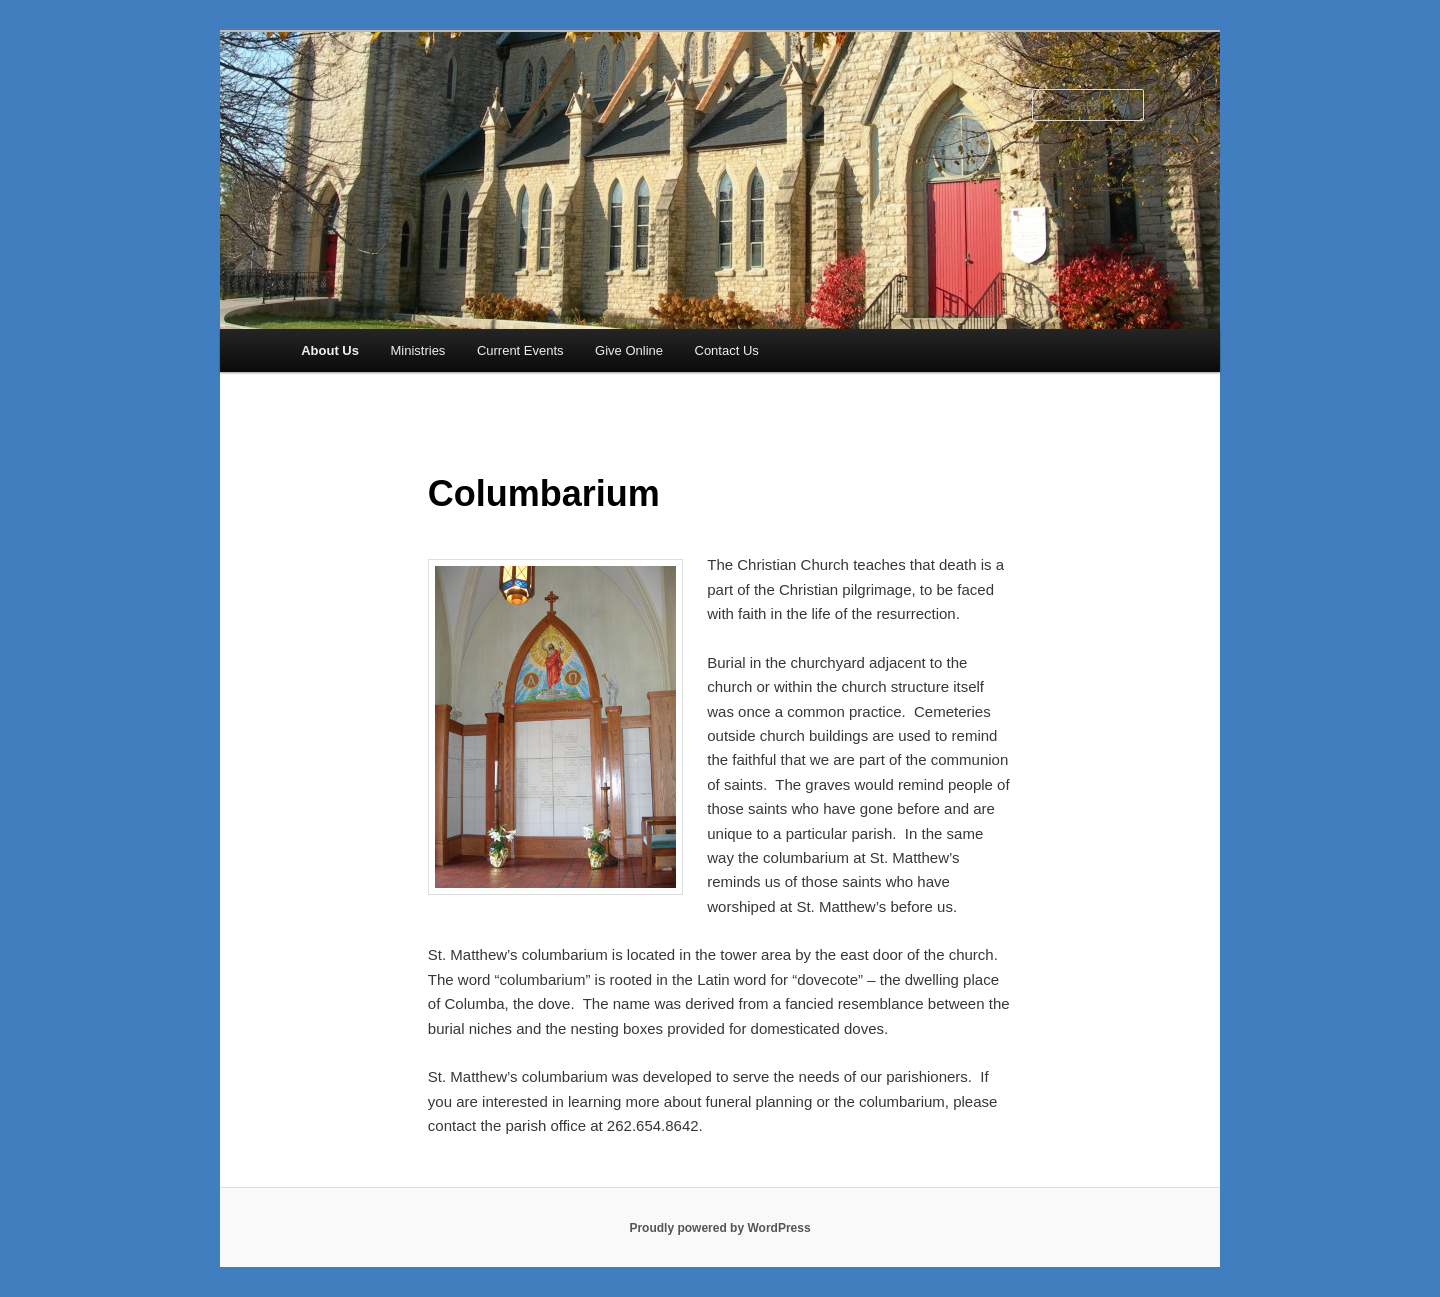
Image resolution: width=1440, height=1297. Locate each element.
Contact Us (727, 350)
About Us (330, 350)
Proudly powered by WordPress (719, 1228)
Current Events (520, 350)
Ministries (417, 350)
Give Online (629, 350)
